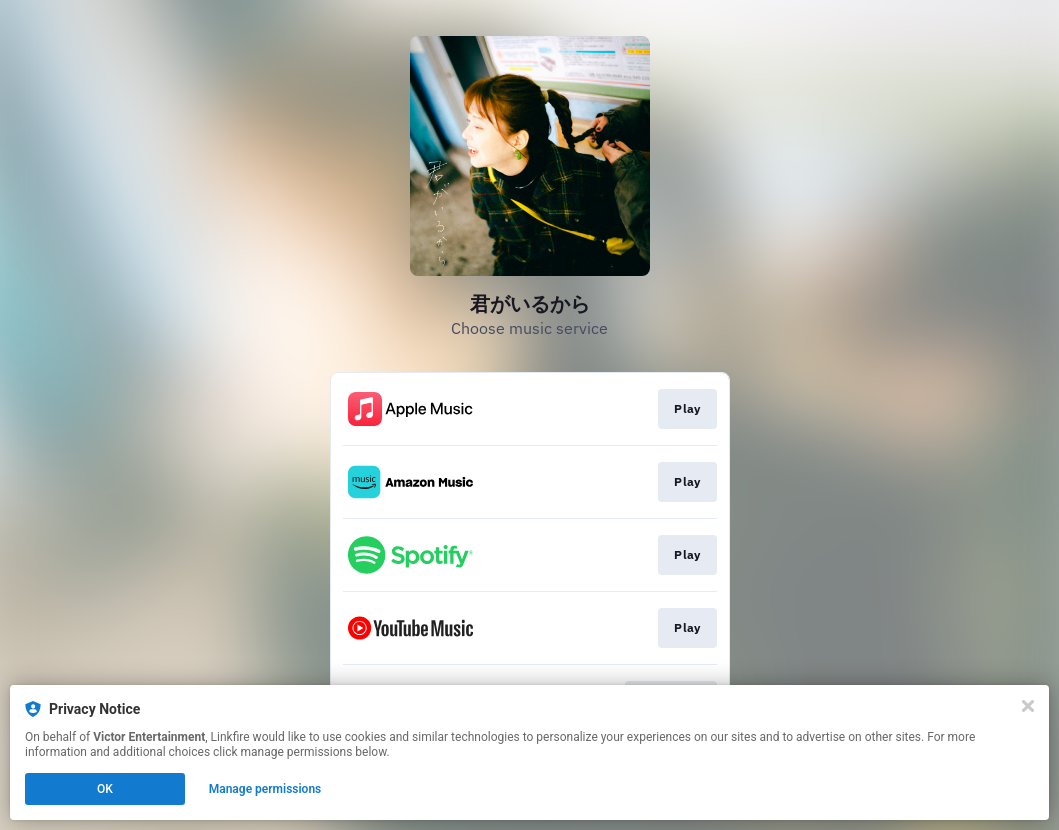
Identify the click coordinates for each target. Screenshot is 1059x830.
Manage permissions (265, 789)
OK (105, 789)
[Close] (1028, 706)
